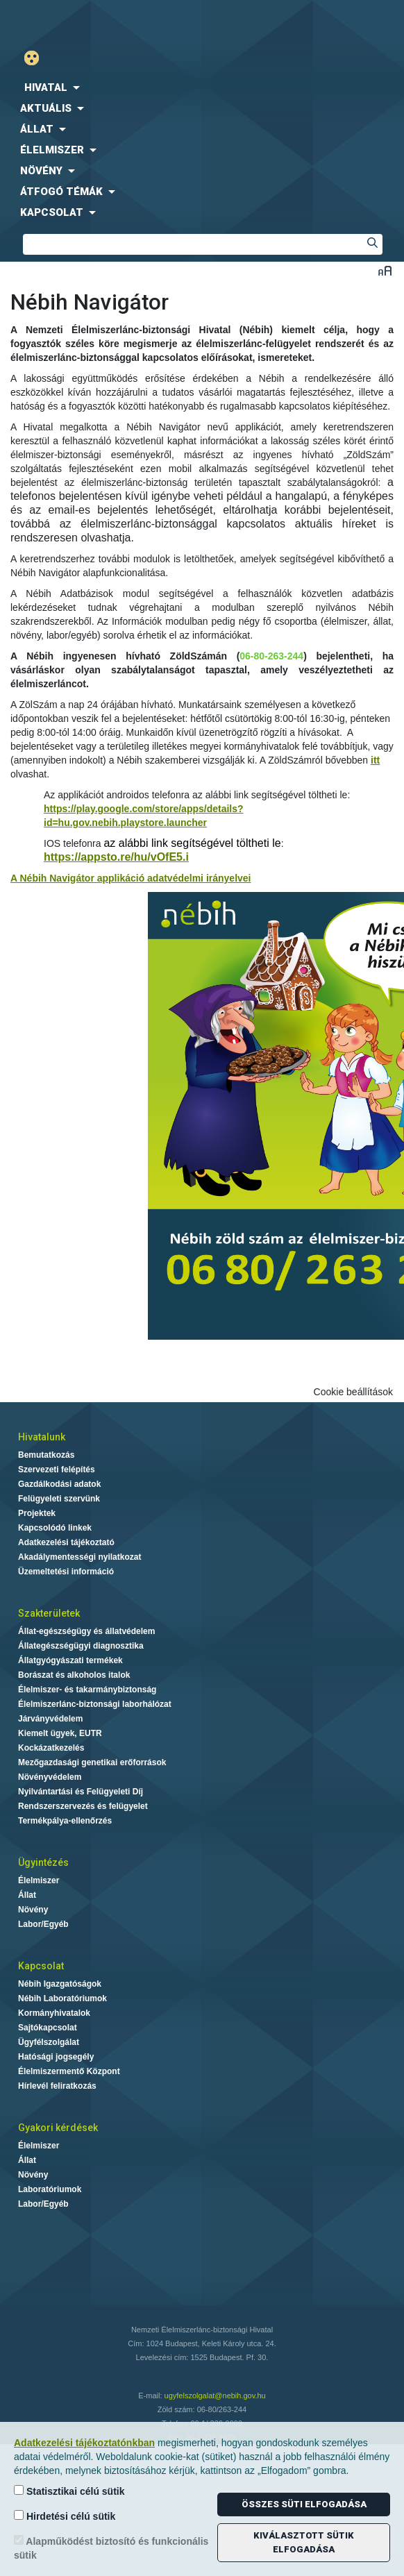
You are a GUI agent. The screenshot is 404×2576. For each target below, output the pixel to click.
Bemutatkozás (46, 1455)
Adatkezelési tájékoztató (66, 1542)
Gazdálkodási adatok (59, 1484)
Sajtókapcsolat (47, 2027)
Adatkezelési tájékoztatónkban (84, 2442)
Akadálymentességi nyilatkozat (79, 1557)
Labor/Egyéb (43, 1924)
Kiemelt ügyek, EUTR (60, 1733)
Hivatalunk (41, 1436)
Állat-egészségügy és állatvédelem (86, 1631)
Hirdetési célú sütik (64, 2516)
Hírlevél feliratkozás (57, 2086)
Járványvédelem (50, 1719)
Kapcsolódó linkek (55, 1528)
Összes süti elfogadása (304, 2504)
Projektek (37, 1513)
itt (375, 760)
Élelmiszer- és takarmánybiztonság (87, 1689)
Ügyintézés (43, 1862)
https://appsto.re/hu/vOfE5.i (116, 857)
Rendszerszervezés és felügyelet (83, 1806)
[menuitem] (202, 87)
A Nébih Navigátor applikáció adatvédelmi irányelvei (130, 878)
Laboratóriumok (49, 2189)
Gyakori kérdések (58, 2127)
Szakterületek (49, 1613)
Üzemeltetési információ (66, 1571)
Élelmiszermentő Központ (69, 2071)
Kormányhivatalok (54, 2013)
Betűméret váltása (385, 270)
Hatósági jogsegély (56, 2057)
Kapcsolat (41, 1965)
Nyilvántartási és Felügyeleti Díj (80, 1791)
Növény (33, 1909)
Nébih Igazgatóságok (59, 1984)
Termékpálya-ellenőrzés (65, 1821)
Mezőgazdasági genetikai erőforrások (92, 1762)
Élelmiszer (38, 1880)
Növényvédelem (49, 1777)
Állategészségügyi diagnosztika (81, 1646)
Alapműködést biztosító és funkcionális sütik (111, 2548)
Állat (27, 1895)
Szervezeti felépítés (56, 1469)
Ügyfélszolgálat (48, 2042)
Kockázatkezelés (51, 1748)
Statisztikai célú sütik (69, 2491)
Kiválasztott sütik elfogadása (303, 2542)
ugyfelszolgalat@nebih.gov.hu (215, 2395)
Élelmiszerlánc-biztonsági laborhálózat (94, 1704)
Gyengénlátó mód (37, 58)
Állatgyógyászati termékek (70, 1660)
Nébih (101, 22)
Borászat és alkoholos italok (74, 1675)
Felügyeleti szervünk (59, 1499)
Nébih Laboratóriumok (62, 1998)
